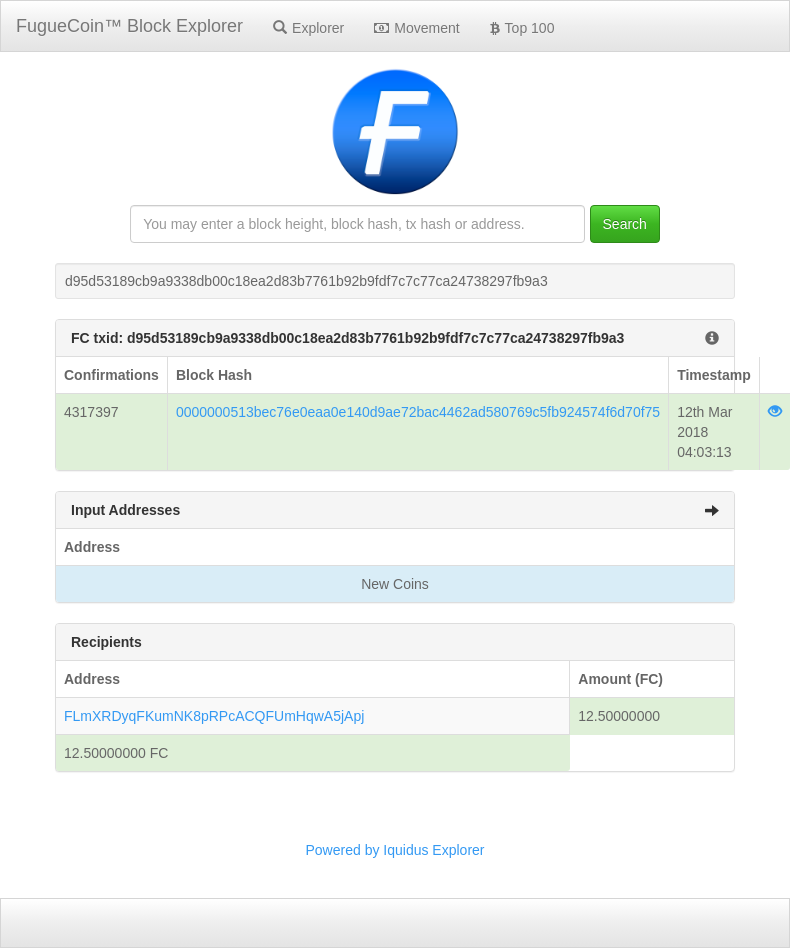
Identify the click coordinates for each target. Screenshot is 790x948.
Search (625, 224)
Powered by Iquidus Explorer (395, 850)
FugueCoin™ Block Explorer (129, 26)
